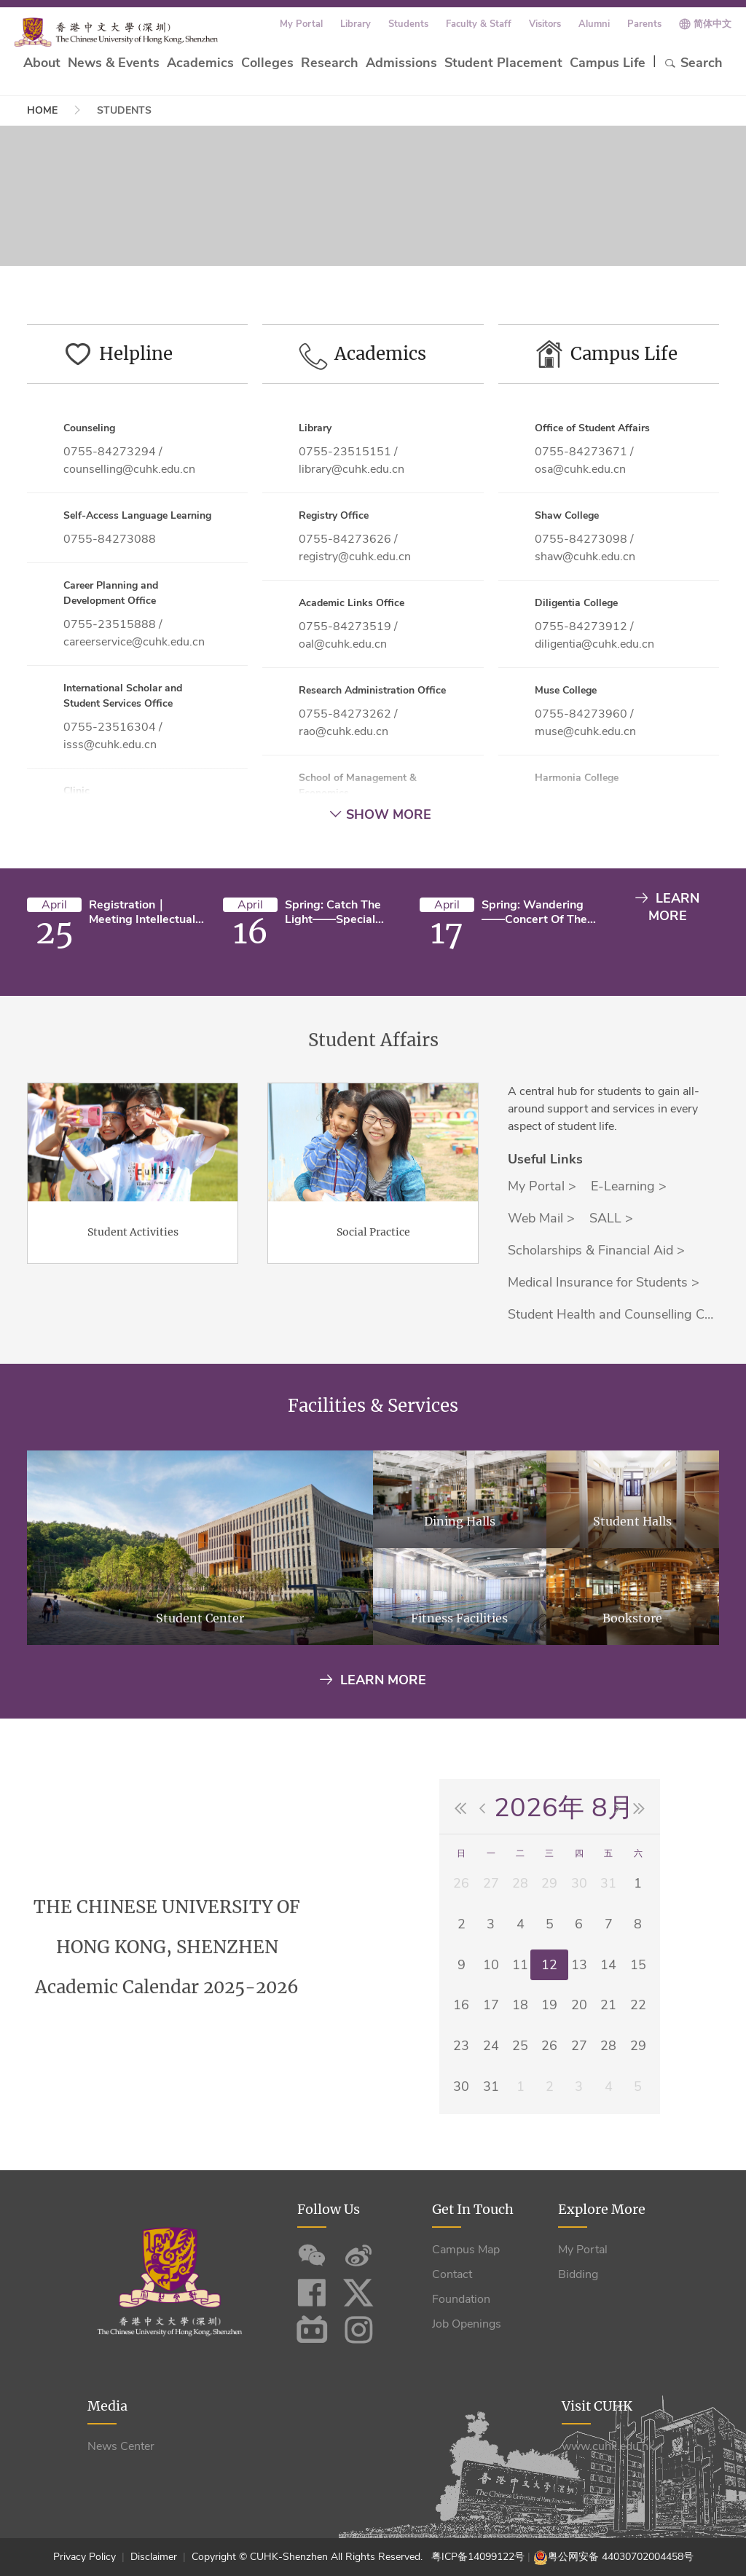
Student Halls (632, 1589)
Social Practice (373, 1299)
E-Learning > (629, 1254)
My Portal (301, 24)
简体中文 (712, 24)
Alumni (594, 24)
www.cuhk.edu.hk (608, 2446)
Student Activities (132, 1299)
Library (355, 24)
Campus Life (607, 62)
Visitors (545, 24)
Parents (644, 24)
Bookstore (632, 1685)
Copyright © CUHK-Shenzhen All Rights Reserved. (310, 2557)
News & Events (114, 62)
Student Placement (503, 62)
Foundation (461, 2299)
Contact (452, 2274)
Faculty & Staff (478, 24)
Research (329, 62)
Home (42, 110)
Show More (380, 814)
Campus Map (466, 2250)
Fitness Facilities (459, 1685)
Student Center (200, 1685)
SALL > (611, 1286)
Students (408, 24)
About (41, 62)
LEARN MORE (667, 907)
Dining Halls (459, 1589)
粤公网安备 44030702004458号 (621, 2557)
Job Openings (466, 2324)
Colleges (267, 62)
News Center (120, 2446)
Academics (200, 62)
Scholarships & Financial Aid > (596, 1318)
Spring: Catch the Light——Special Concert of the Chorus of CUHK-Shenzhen (333, 912)
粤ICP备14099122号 (478, 2557)
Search (693, 62)
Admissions (401, 62)
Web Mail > (541, 1286)
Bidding (578, 2274)
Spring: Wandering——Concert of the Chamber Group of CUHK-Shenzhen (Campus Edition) (534, 912)
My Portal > (542, 1254)
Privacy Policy (86, 2557)
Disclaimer (153, 2557)
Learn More (373, 1680)
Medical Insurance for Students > (603, 1350)
